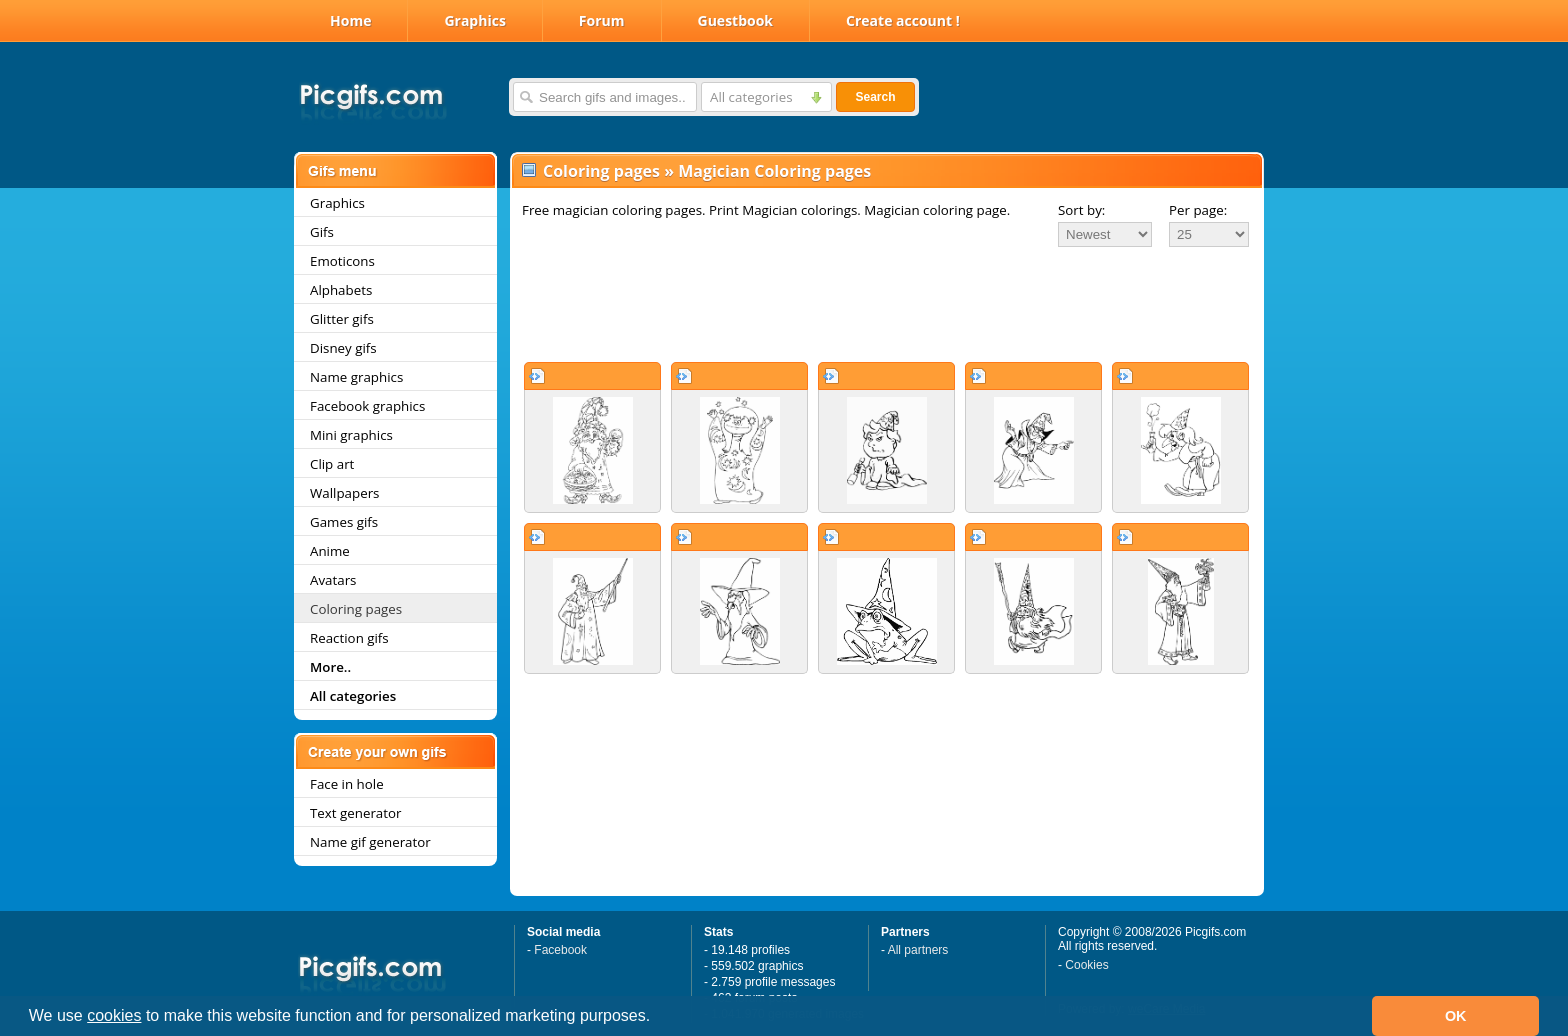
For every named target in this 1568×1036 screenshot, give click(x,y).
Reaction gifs (349, 638)
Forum (602, 20)
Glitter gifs (342, 319)
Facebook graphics (367, 406)
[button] (658, 1018)
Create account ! (903, 20)
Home (350, 20)
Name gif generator (370, 842)
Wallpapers (344, 493)
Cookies (1086, 965)
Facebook (560, 950)
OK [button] (1456, 1016)
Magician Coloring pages (774, 171)
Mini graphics (351, 435)
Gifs (322, 232)
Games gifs (344, 522)
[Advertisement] (887, 304)
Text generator (355, 813)
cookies (114, 1015)
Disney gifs (343, 348)
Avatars (333, 580)
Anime (330, 551)
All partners (918, 950)
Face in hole (347, 784)
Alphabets (341, 290)
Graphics (474, 20)
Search (875, 97)
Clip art (332, 464)
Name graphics (356, 377)
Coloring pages (356, 609)
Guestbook (736, 20)
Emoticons (342, 261)
